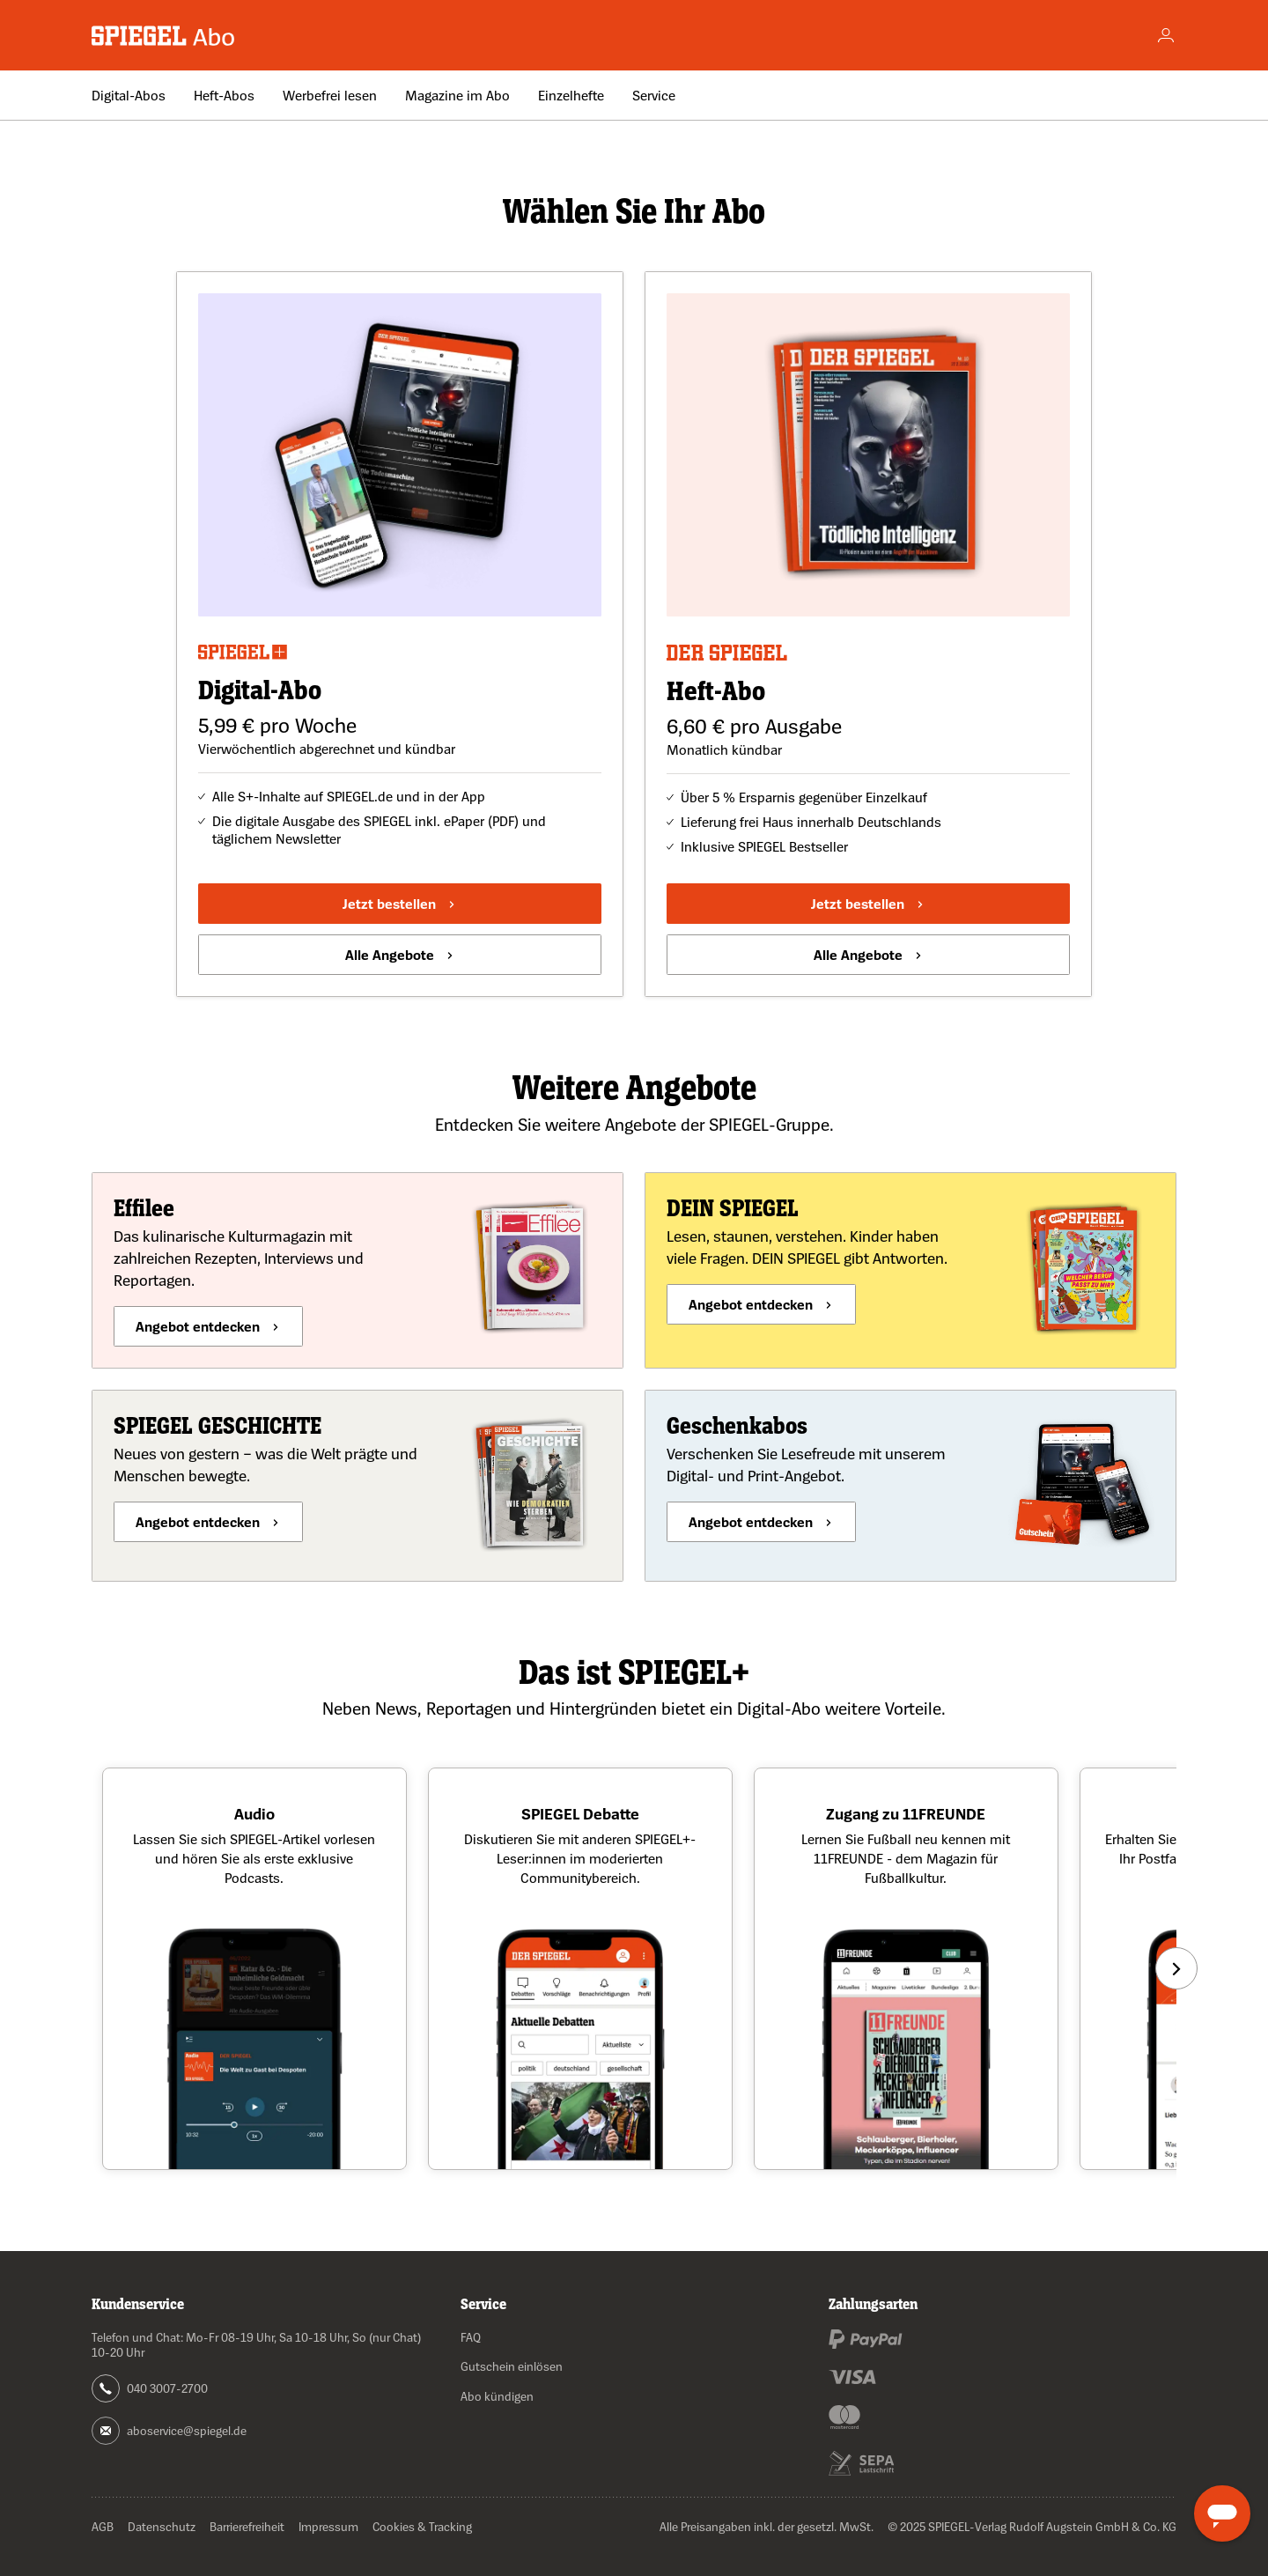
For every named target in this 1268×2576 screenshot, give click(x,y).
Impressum (328, 2526)
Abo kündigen (497, 2395)
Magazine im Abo (457, 95)
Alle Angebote (389, 954)
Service (653, 95)
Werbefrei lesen (330, 95)
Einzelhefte (571, 95)
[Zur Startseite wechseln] (164, 36)
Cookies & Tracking (422, 2526)
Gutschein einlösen (512, 2365)
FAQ (471, 2336)
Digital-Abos (129, 95)
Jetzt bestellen (389, 903)
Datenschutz (161, 2526)
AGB (103, 2526)
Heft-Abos (224, 95)
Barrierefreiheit (247, 2526)
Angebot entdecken (198, 1326)
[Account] (1165, 35)
